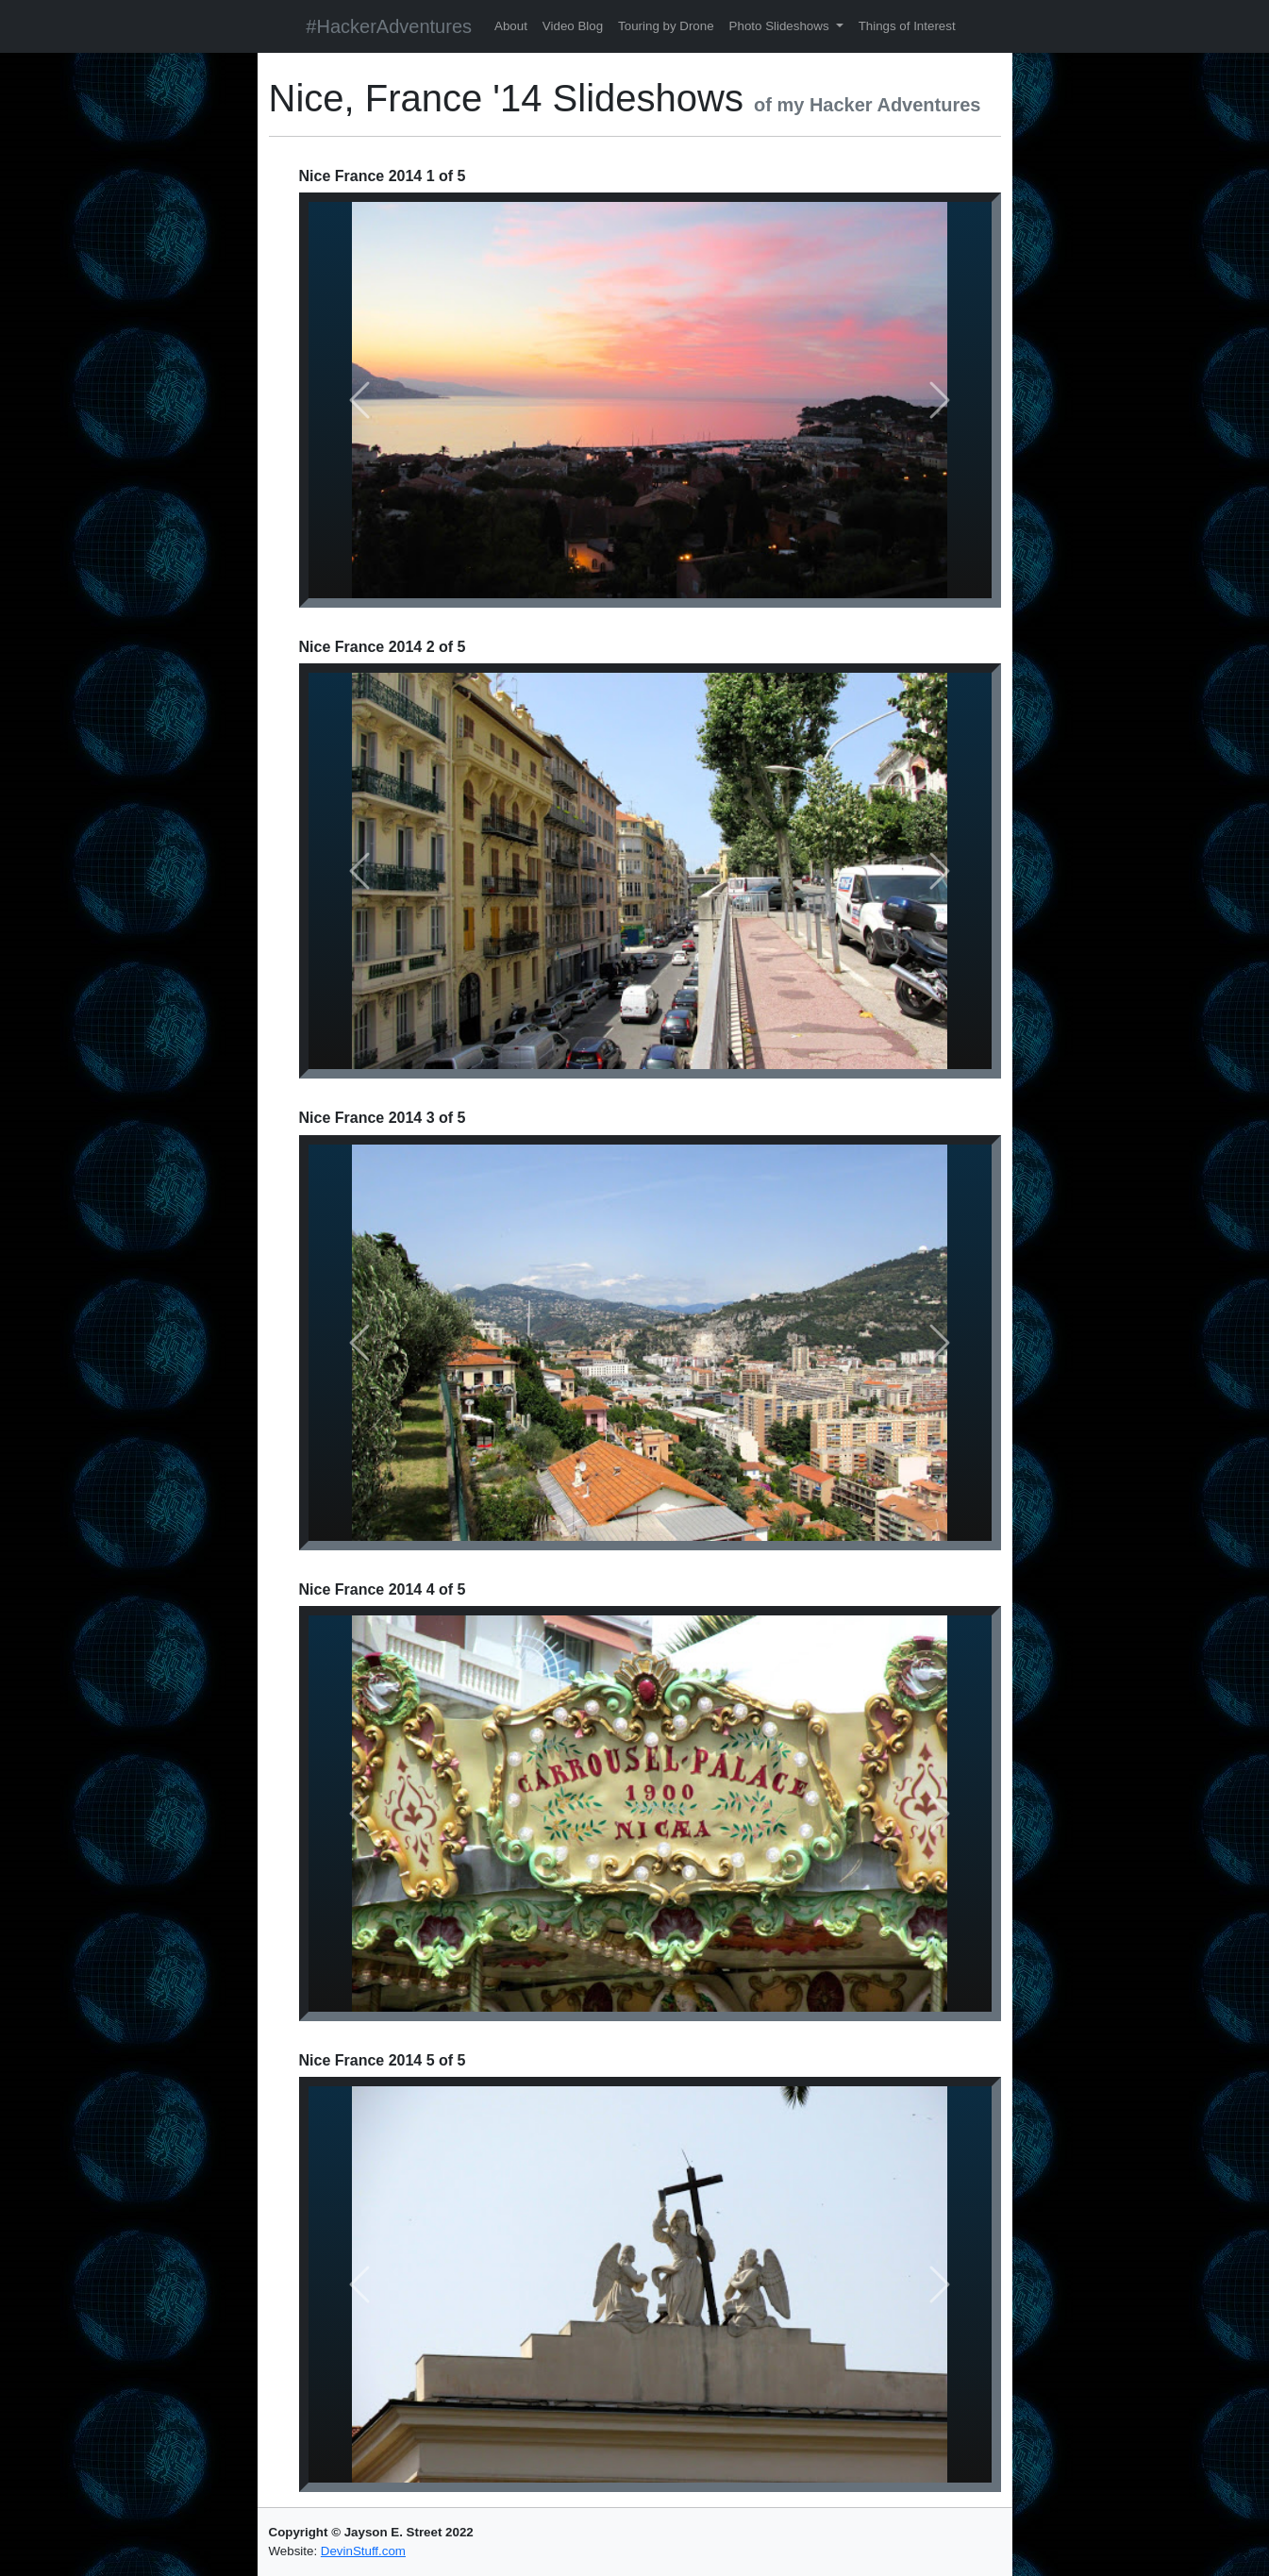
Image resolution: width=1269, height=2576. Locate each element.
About (510, 26)
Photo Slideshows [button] (781, 26)
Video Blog (573, 26)
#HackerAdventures (389, 26)
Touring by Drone (666, 26)
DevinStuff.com (363, 2551)
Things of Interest (907, 26)
